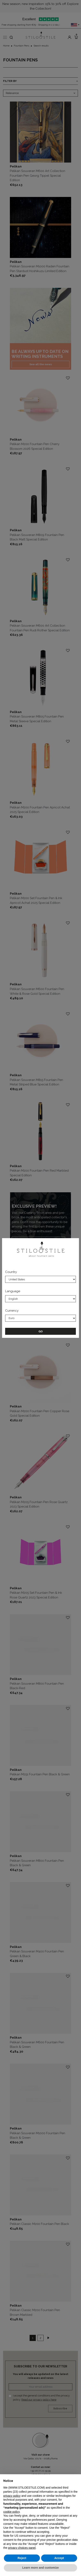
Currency (12, 1310)
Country (11, 1272)
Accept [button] (59, 2558)
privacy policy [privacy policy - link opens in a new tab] (12, 2495)
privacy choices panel (22, 2547)
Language (12, 1291)
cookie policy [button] (11, 2511)
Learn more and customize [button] (40, 2567)
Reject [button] (21, 2558)
